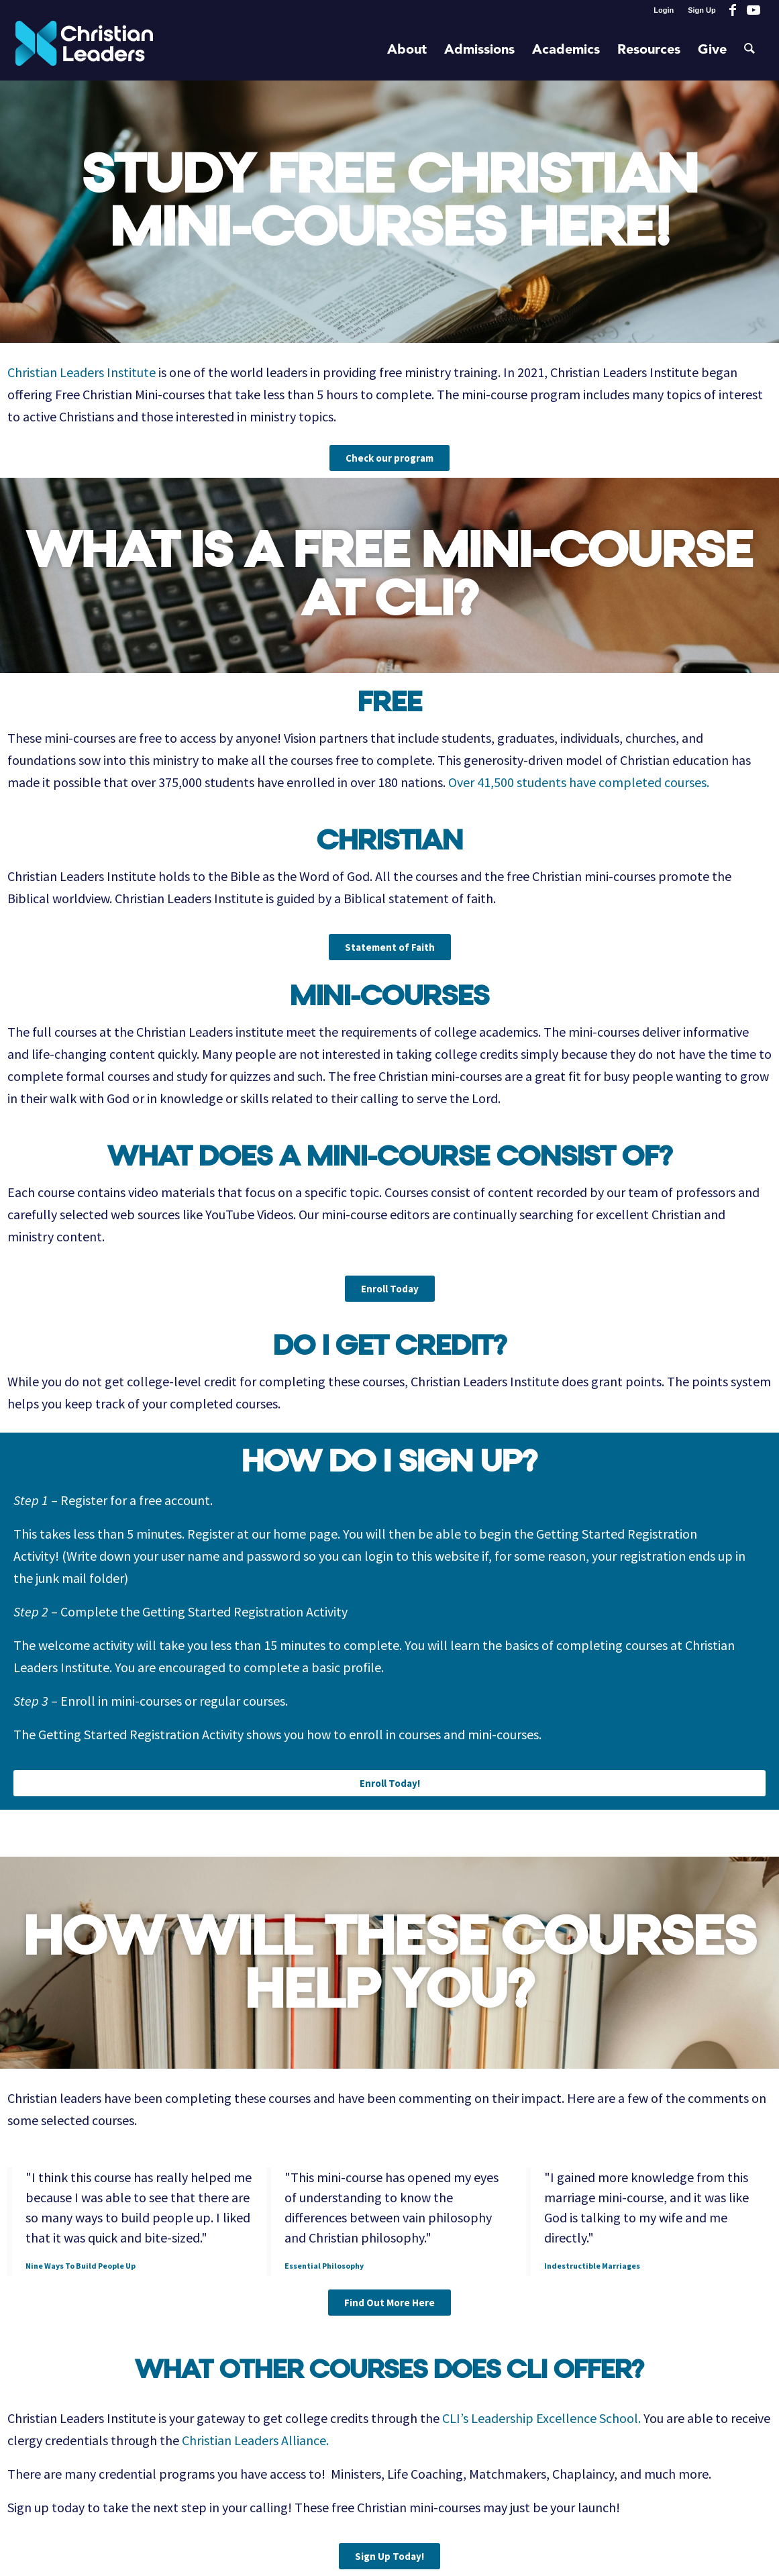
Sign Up (702, 10)
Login (664, 10)
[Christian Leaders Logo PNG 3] (84, 50)
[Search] (749, 50)
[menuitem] (664, 10)
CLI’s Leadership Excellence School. (541, 2418)
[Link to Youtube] (753, 10)
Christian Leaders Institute (81, 372)
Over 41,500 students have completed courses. (578, 782)
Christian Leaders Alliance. (255, 2440)
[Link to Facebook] (733, 10)
